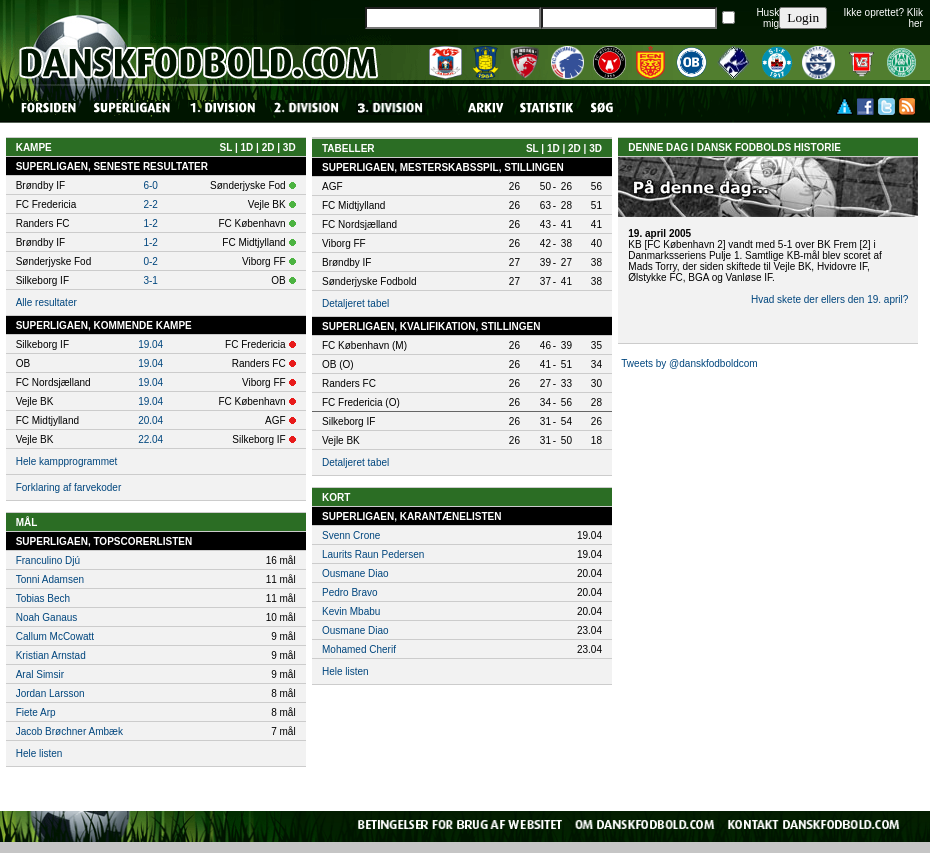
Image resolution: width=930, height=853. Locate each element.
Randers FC (349, 383)
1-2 (150, 223)
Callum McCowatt (55, 636)
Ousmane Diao (355, 573)
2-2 (150, 204)
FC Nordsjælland (359, 224)
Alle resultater (46, 302)
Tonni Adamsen (50, 579)
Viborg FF (344, 243)
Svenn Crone (351, 535)
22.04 (150, 439)
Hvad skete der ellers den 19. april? (829, 299)
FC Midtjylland (353, 205)
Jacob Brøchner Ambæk (69, 731)
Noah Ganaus (47, 617)
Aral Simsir (40, 674)
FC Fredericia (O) (361, 402)
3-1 (150, 280)
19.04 (150, 344)
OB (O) (338, 364)
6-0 (150, 185)
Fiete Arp (36, 712)
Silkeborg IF (348, 421)
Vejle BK (341, 440)
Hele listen (39, 753)
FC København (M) (364, 345)
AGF (332, 186)
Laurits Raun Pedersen (373, 554)
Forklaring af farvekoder (69, 487)
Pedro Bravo (350, 592)
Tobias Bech (43, 598)
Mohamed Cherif (359, 649)
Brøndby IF (346, 262)
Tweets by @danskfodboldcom (689, 363)
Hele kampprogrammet (67, 461)
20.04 (150, 420)
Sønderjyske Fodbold (369, 281)
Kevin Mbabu (351, 611)
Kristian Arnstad (51, 655)
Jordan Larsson (50, 693)
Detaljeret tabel (355, 303)
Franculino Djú (48, 560)
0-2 (150, 261)
